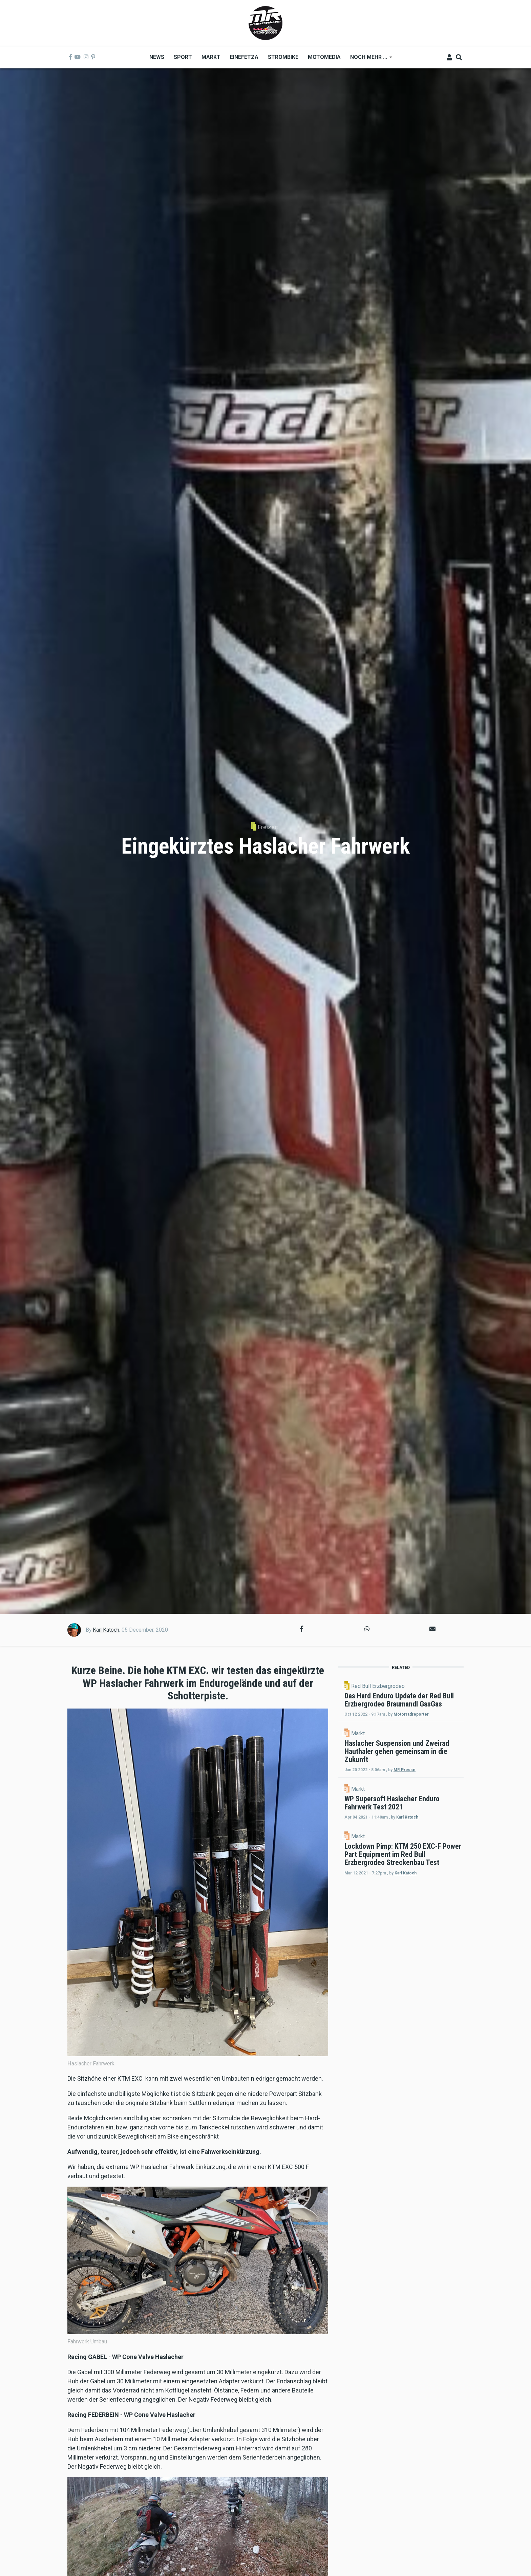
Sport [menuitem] (183, 57)
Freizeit (268, 827)
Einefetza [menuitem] (244, 57)
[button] (302, 1628)
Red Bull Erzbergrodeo (435, 1686)
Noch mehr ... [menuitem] (368, 59)
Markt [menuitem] (210, 57)
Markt (415, 1754)
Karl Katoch (106, 1630)
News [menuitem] (156, 57)
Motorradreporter (419, 1735)
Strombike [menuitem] (283, 57)
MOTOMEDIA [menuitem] (324, 57)
